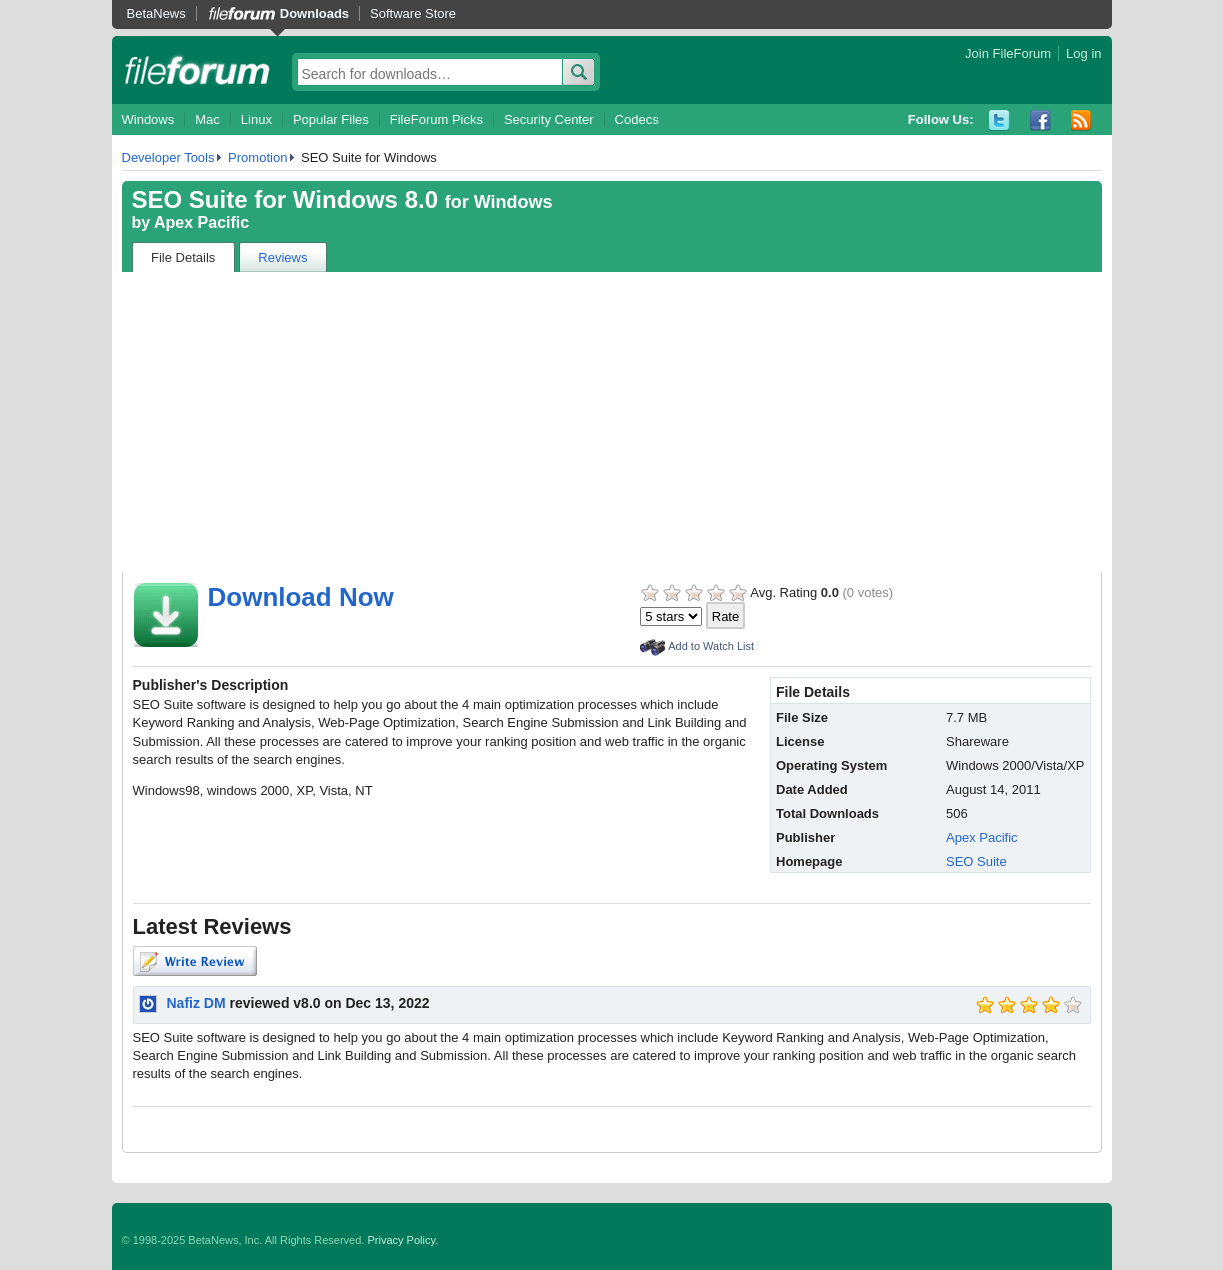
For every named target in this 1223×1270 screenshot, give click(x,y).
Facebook (1040, 120)
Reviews (282, 257)
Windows (148, 119)
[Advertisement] (612, 422)
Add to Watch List (711, 646)
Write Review (195, 961)
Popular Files (331, 119)
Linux (256, 119)
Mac (207, 119)
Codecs (637, 119)
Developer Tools (168, 157)
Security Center (549, 119)
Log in (1083, 53)
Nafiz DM (196, 1003)
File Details (183, 257)
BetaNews (156, 13)
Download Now (301, 597)
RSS (1081, 120)
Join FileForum (1008, 53)
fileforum (197, 70)
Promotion (257, 157)
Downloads (314, 13)
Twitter (999, 120)
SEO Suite (976, 861)
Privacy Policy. (402, 1240)
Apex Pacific (201, 222)
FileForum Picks (436, 119)
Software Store (413, 13)
